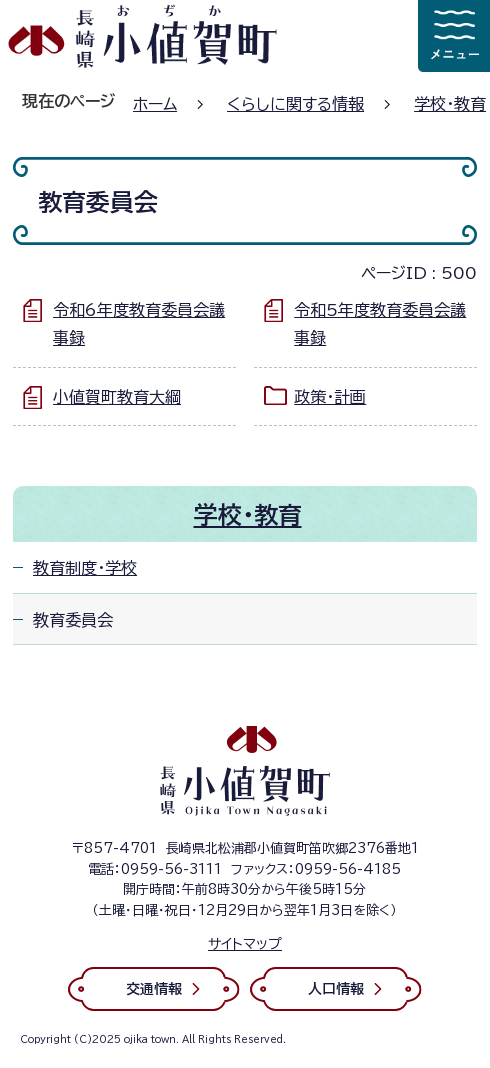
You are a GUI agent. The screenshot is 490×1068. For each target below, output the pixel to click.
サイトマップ (245, 944)
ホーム (155, 104)
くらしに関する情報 (295, 104)
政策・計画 (330, 397)
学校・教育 (450, 104)
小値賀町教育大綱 (117, 397)
